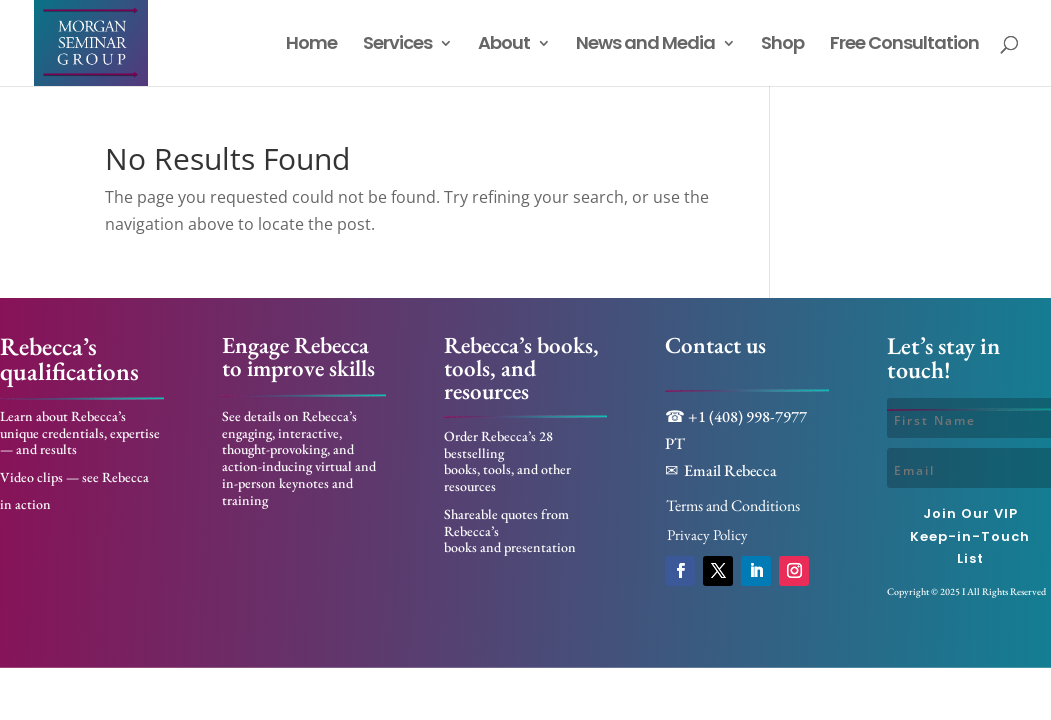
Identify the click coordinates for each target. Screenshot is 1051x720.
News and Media (645, 45)
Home (311, 45)
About (504, 45)
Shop (782, 45)
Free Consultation (904, 45)
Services (397, 45)
